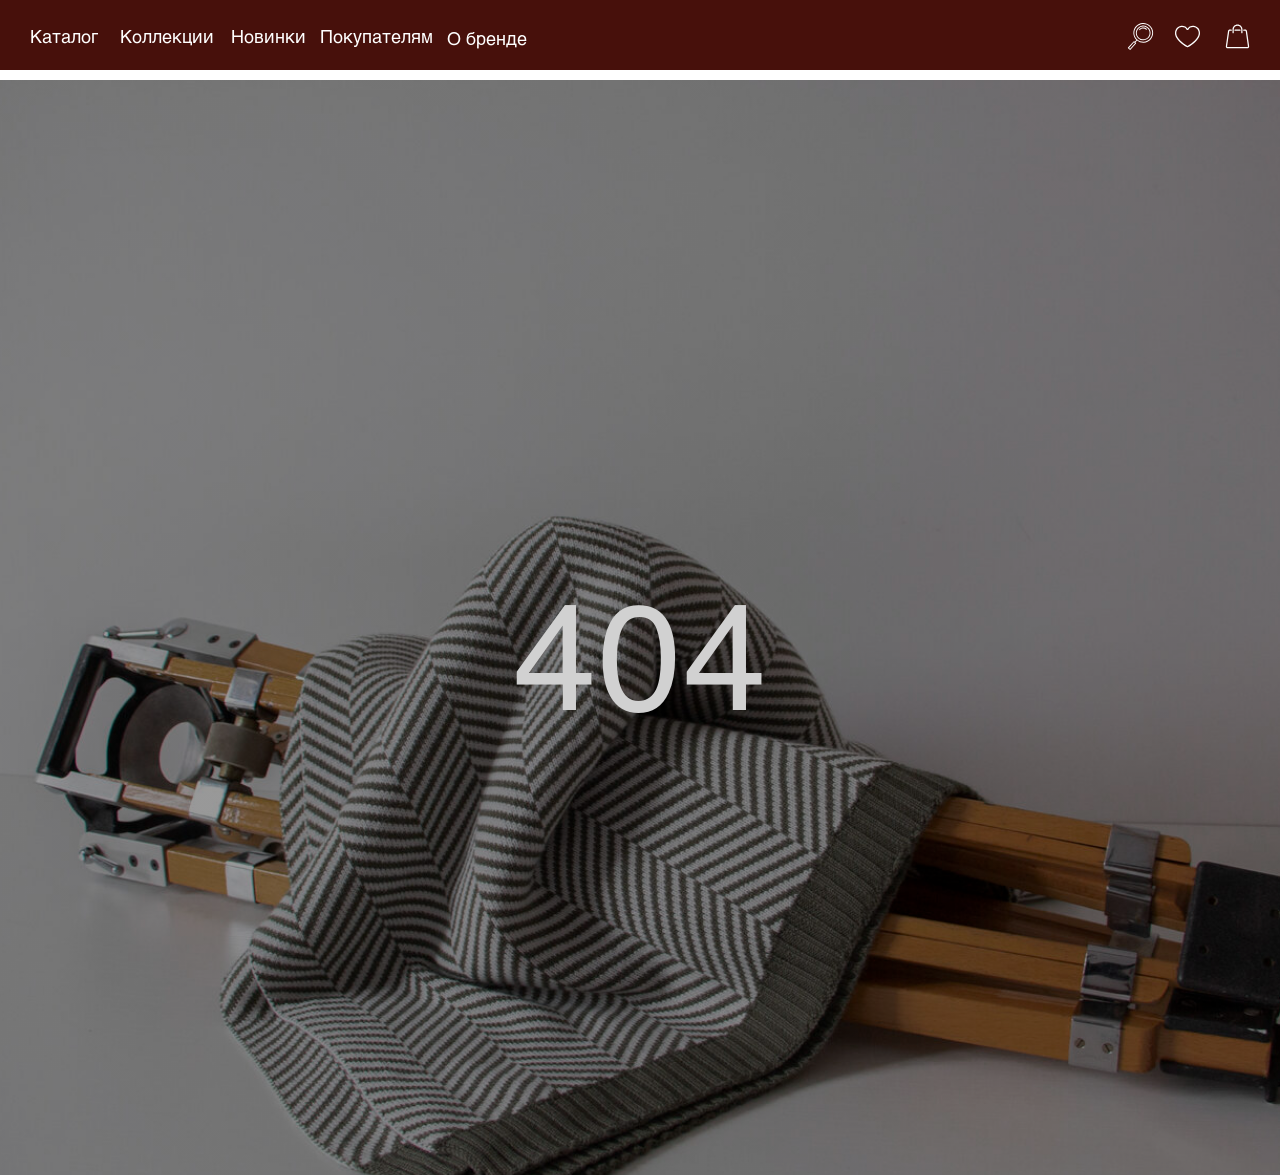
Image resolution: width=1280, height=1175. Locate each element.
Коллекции (167, 36)
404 (640, 651)
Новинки (268, 36)
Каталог (64, 36)
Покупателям (376, 36)
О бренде (487, 38)
